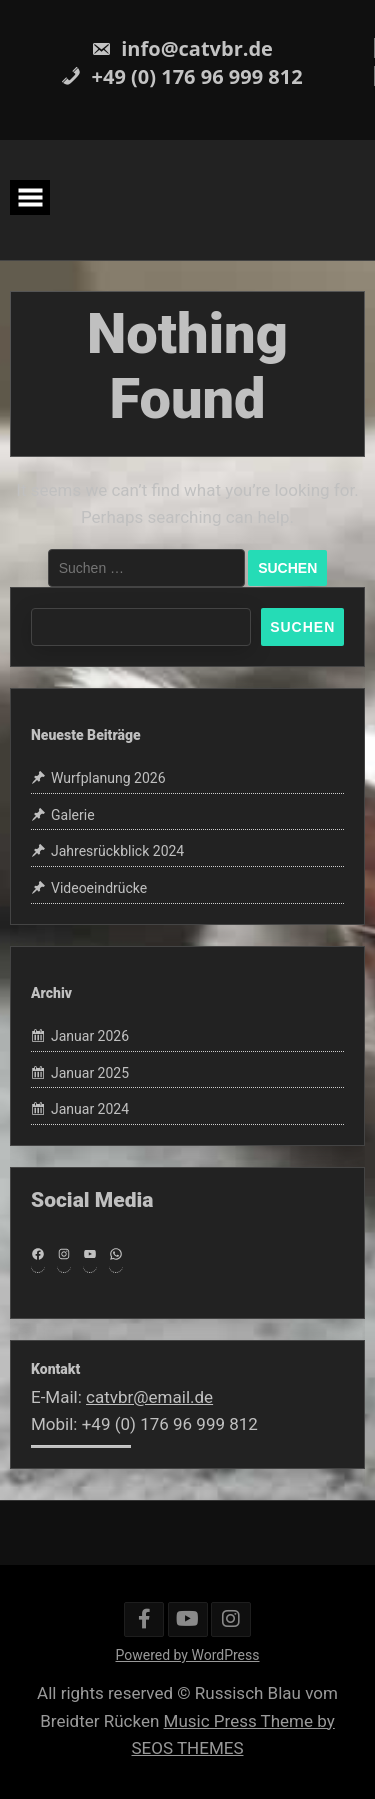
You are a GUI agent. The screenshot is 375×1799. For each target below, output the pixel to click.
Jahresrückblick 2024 (117, 851)
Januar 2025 (90, 1073)
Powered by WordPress (188, 1655)
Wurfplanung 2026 (108, 778)
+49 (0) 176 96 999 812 (181, 76)
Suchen (302, 627)
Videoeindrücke (99, 888)
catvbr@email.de (149, 1397)
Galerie (73, 815)
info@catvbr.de (182, 48)
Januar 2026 (90, 1036)
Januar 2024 (90, 1109)
